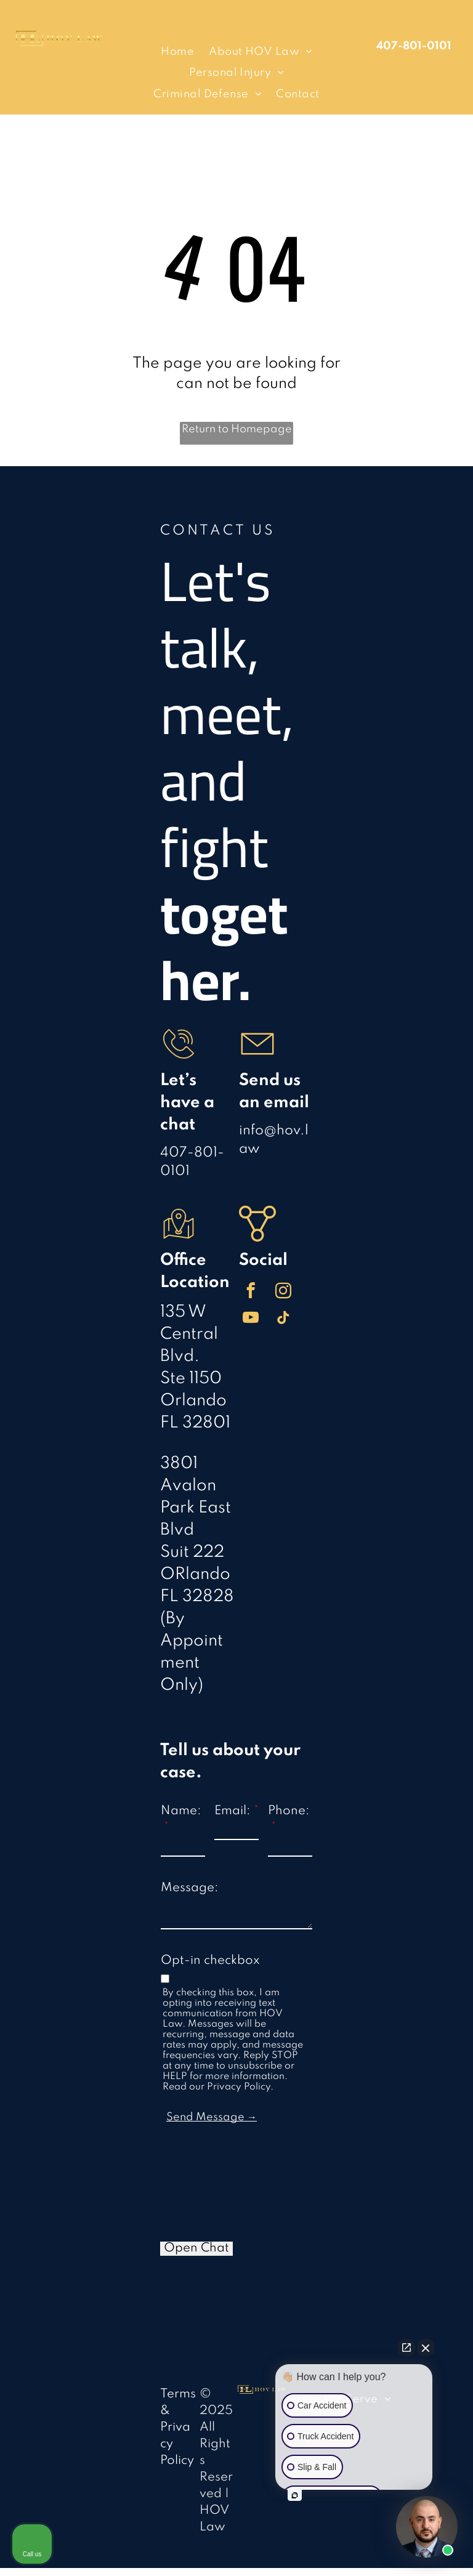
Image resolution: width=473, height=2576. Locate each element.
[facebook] (251, 1292)
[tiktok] (284, 1319)
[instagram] (284, 1292)
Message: (190, 1888)
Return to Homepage (237, 429)
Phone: (289, 1811)
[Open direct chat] (406, 2347)
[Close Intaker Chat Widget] (425, 2347)
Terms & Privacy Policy (178, 2427)
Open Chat (196, 2248)
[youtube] (251, 1319)
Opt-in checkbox (210, 1961)
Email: (232, 1811)
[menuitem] (177, 51)
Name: (181, 1811)
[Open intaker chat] (295, 2495)
